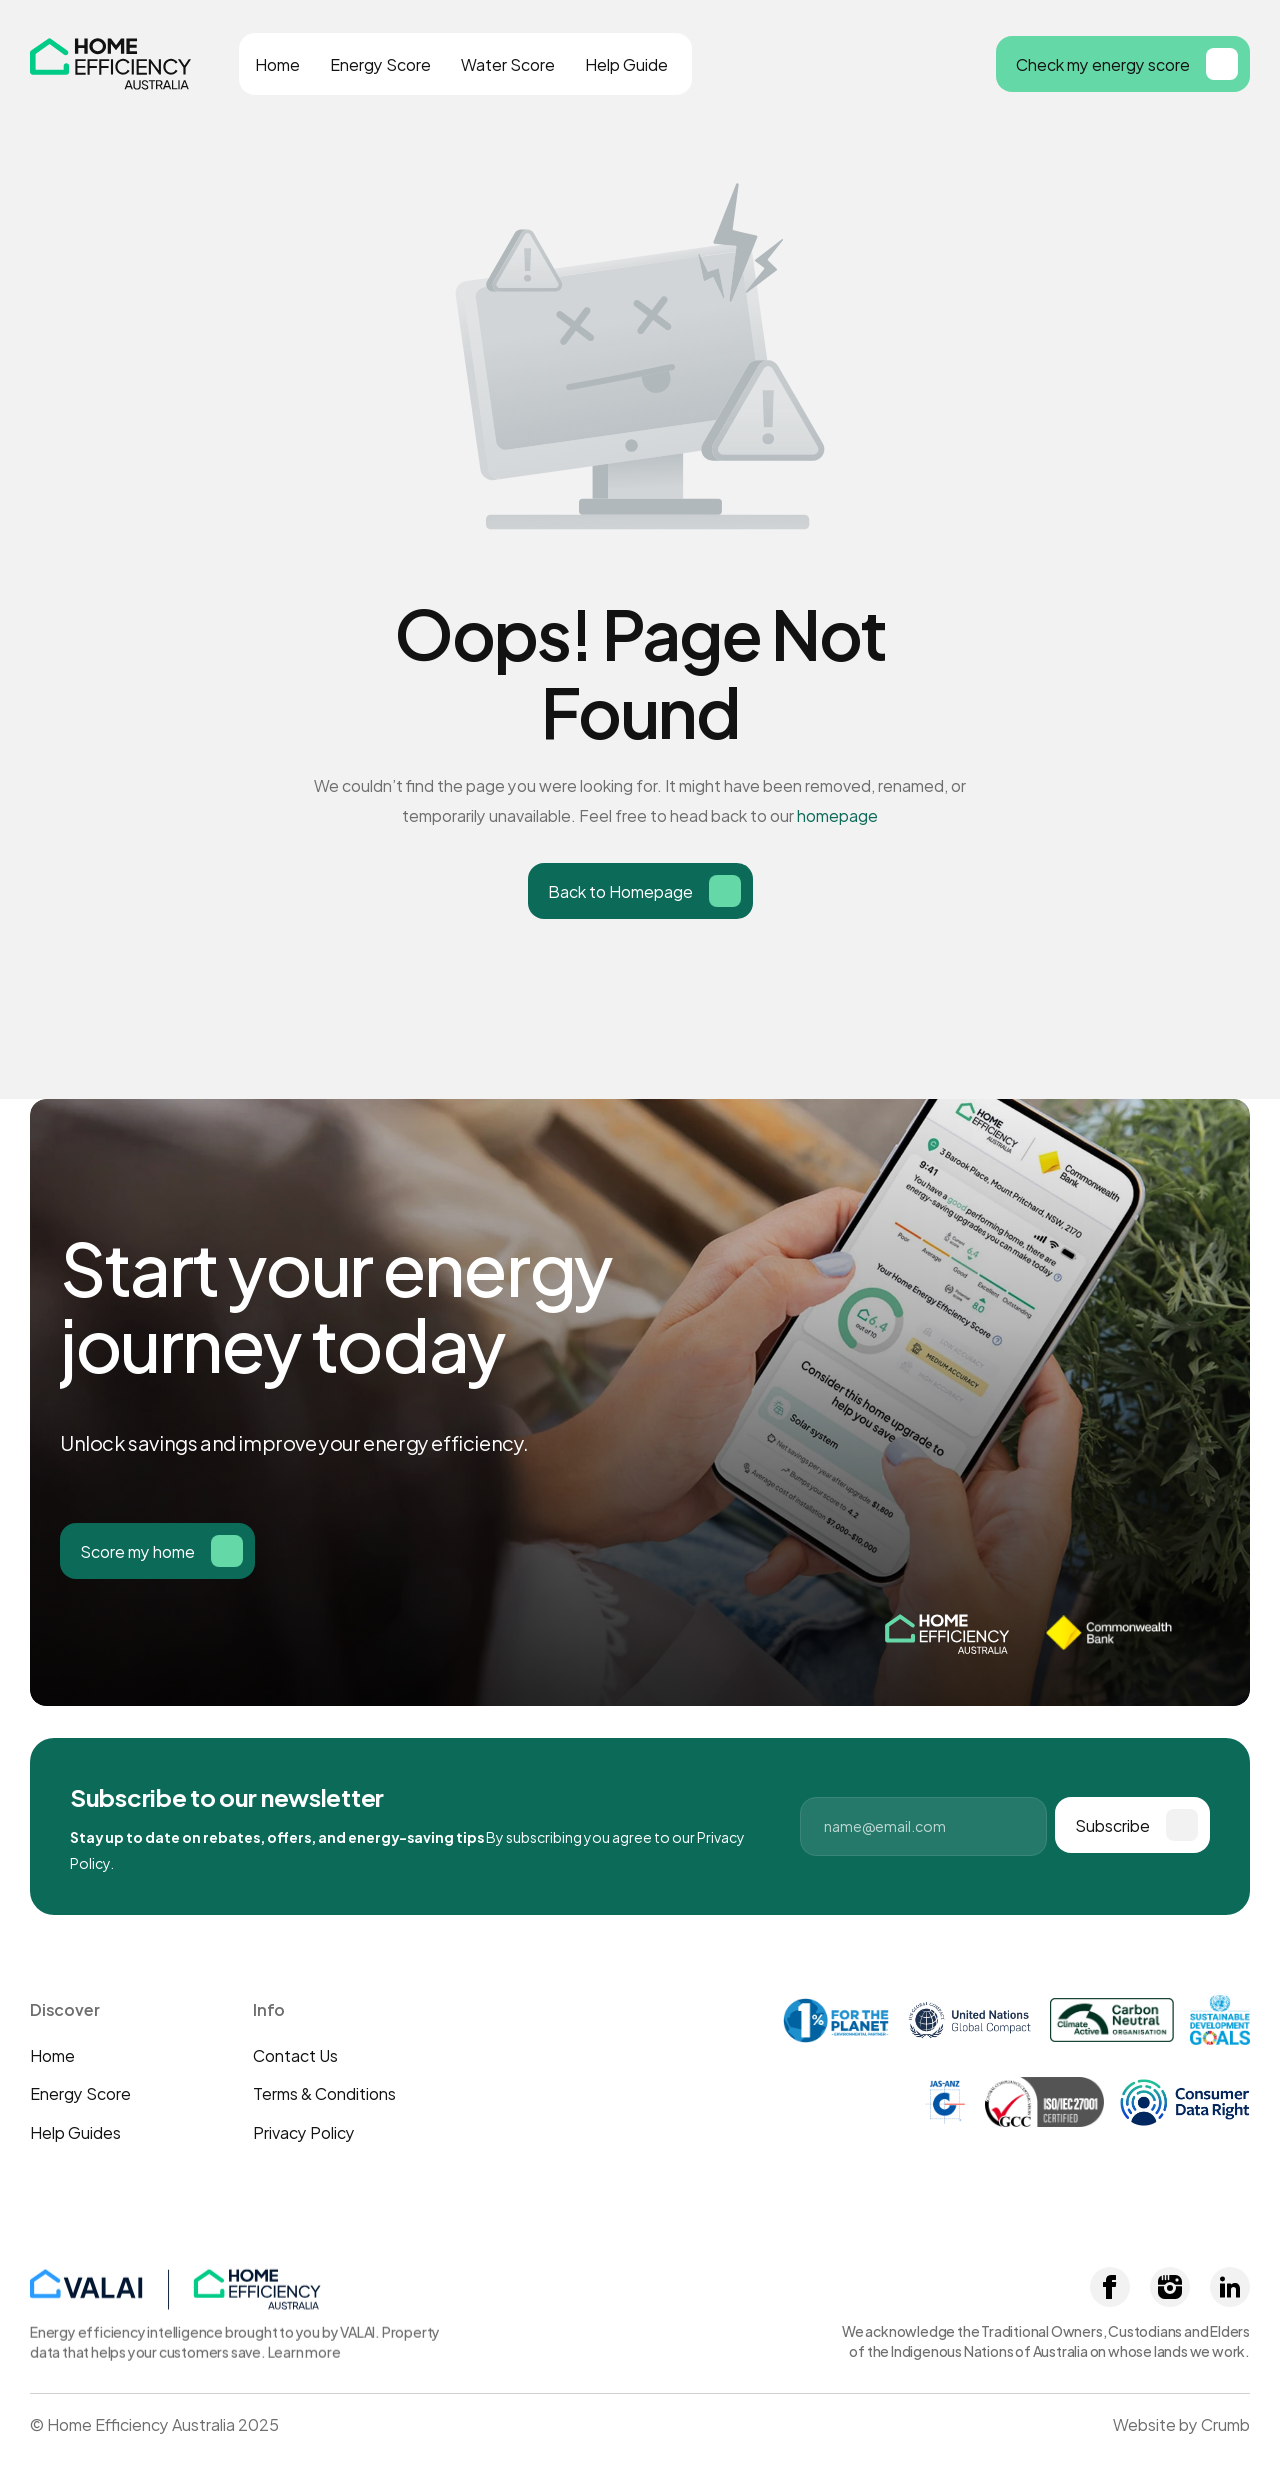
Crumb (1225, 2423)
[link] (335, 2285)
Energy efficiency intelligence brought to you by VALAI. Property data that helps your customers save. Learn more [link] (236, 2338)
